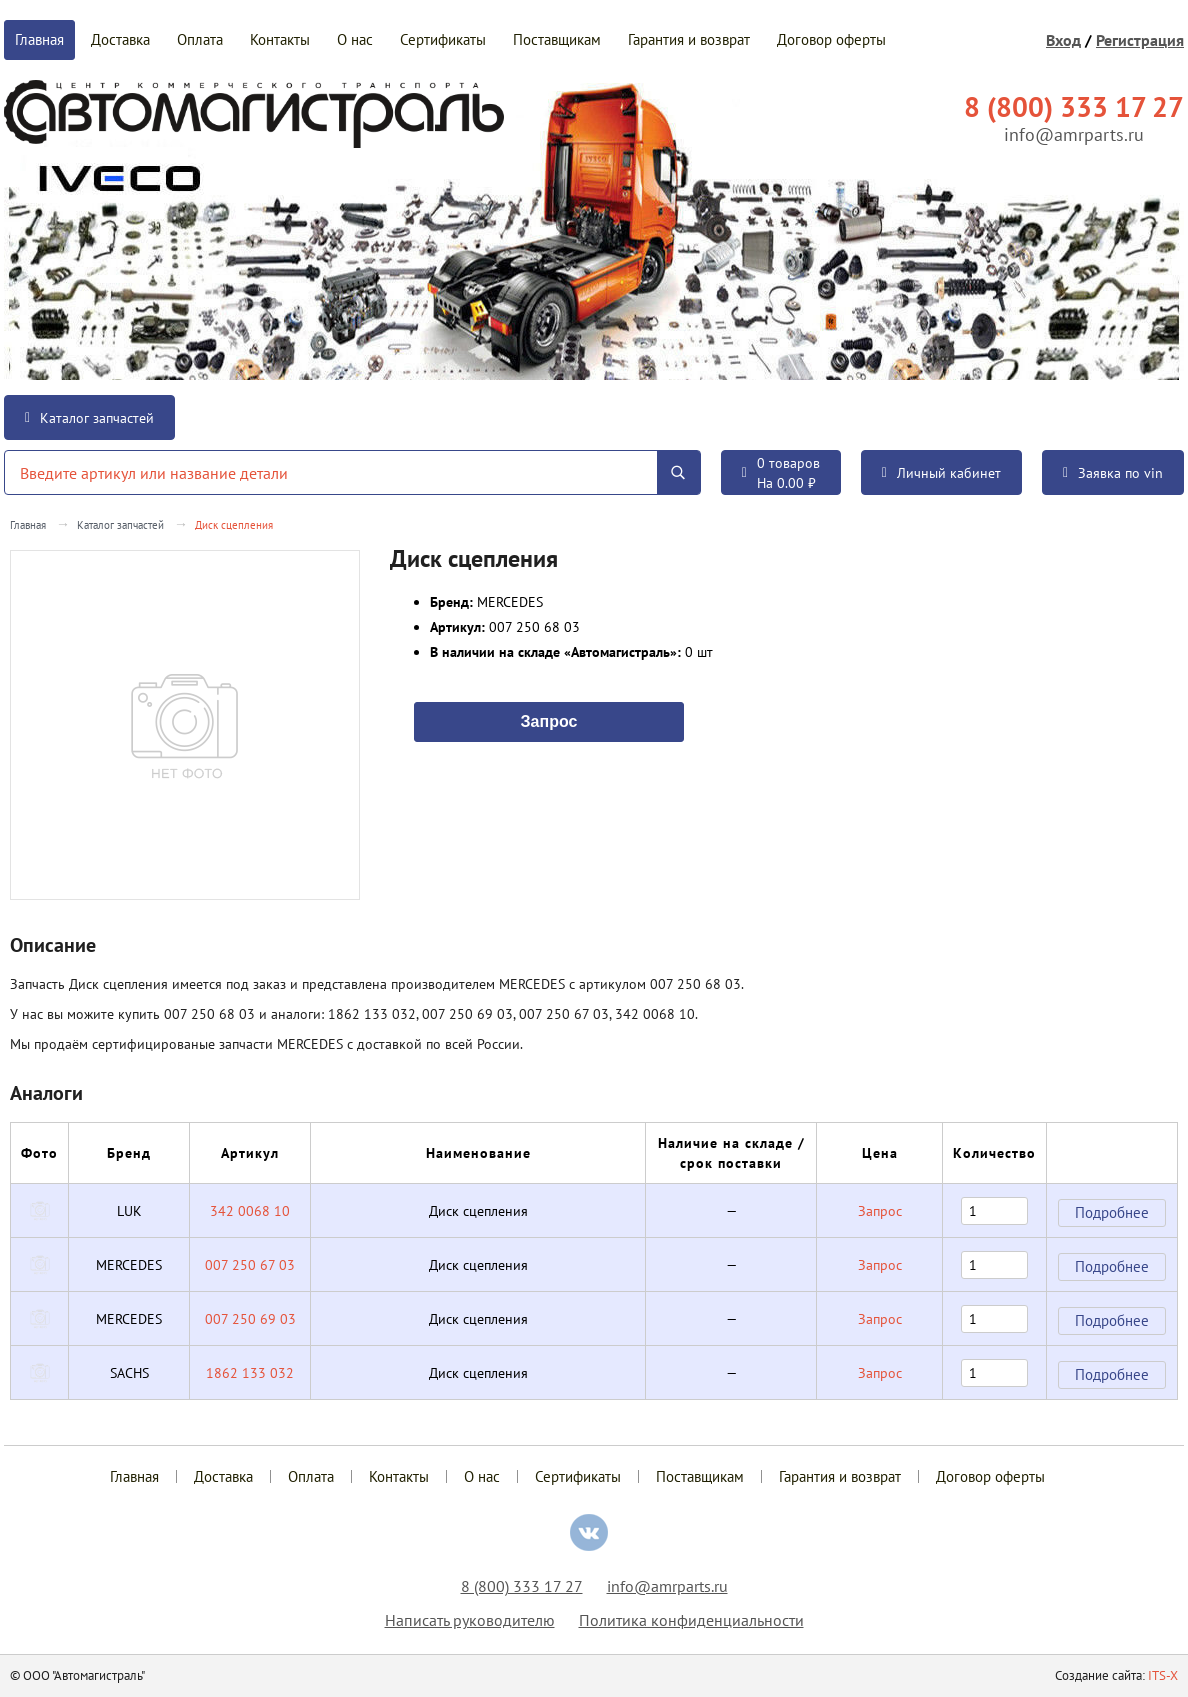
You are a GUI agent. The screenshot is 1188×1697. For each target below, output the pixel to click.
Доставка (120, 39)
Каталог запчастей (89, 418)
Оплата (200, 39)
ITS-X (1163, 1675)
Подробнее (1112, 1212)
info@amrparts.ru (1074, 134)
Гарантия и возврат (689, 39)
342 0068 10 (250, 1211)
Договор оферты (831, 39)
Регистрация (1140, 40)
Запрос (549, 720)
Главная (39, 39)
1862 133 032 (250, 1373)
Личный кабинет (941, 473)
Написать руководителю (470, 1620)
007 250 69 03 (250, 1319)
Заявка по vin (1113, 473)
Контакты (280, 39)
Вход (1063, 40)
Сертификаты (443, 39)
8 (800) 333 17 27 (522, 1586)
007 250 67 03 (250, 1265)
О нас (355, 39)
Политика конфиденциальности (691, 1620)
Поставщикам (557, 39)
